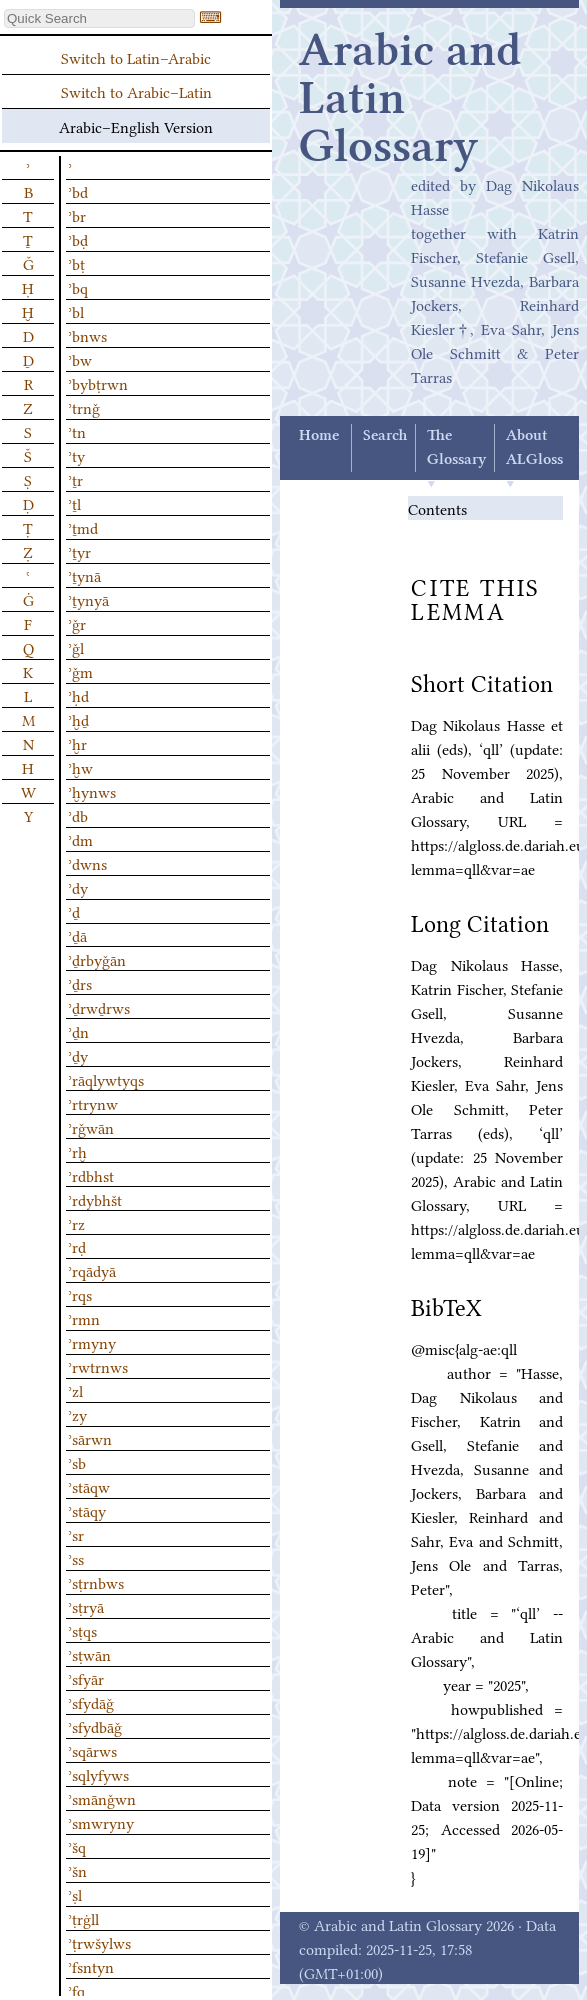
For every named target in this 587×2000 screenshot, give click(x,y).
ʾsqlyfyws (98, 1774)
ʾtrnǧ (84, 407)
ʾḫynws (92, 791)
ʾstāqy (87, 1510)
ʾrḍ (77, 1246)
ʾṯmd (83, 527)
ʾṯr (75, 479)
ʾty (76, 455)
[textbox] (99, 18)
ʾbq (78, 287)
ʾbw (80, 359)
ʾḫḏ (78, 719)
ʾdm (80, 839)
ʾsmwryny (101, 1822)
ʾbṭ (76, 263)
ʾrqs (80, 1294)
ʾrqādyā (92, 1270)
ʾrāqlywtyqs (106, 1079)
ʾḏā (77, 935)
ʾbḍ (78, 239)
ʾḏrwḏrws (99, 1007)
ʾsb (77, 1462)
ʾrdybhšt (95, 1199)
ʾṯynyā (88, 599)
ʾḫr (77, 743)
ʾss (76, 1558)
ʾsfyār (86, 1678)
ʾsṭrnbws (96, 1582)
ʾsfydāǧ (91, 1702)
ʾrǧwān (91, 1127)
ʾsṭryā (86, 1606)
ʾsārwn (90, 1438)
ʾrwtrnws (98, 1366)
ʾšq (77, 1846)
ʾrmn (84, 1318)
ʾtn (77, 431)
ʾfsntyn (91, 1966)
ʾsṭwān (89, 1654)
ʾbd (78, 191)
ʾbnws (87, 335)
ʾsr (76, 1534)
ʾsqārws (92, 1750)
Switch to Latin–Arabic (136, 57)
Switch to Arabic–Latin (136, 91)
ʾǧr (77, 623)
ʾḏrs (80, 983)
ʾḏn (78, 1031)
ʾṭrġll (83, 1918)
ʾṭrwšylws (99, 1942)
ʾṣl (75, 1894)
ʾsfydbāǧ (95, 1726)
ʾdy (78, 887)
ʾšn (77, 1870)
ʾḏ (74, 911)
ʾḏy (78, 1055)
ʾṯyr (79, 551)
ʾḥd (78, 695)
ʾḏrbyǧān (97, 959)
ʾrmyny (92, 1342)
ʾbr (77, 215)
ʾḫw (80, 767)
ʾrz (76, 1223)
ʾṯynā (84, 575)
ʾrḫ (77, 1151)
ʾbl (76, 311)
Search (385, 436)
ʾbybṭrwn (98, 383)
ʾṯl (74, 503)
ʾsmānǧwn (102, 1798)
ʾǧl (76, 647)
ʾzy (77, 1414)
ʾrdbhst (91, 1175)
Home (319, 436)
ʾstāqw (89, 1486)
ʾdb (78, 815)
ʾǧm (80, 671)
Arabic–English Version (136, 126)
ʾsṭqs (82, 1630)
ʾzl (75, 1390)
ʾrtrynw (93, 1103)
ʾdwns (87, 863)
